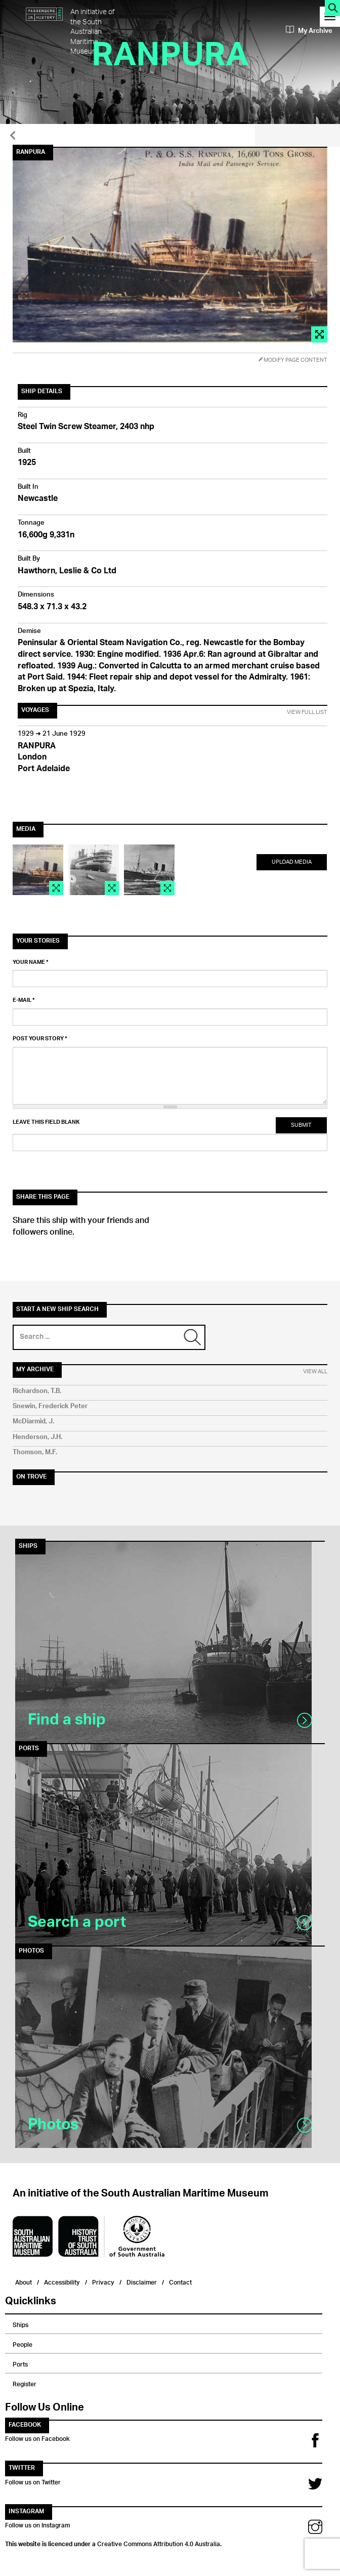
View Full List (307, 712)
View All (315, 1371)
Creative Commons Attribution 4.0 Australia (158, 2542)
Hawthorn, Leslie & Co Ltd (67, 571)
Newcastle (38, 499)
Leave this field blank (46, 1122)
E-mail (24, 1000)
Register (24, 2382)
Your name (31, 962)
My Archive (309, 30)
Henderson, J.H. (37, 1437)
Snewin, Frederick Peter (50, 1406)
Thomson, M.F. (35, 1452)
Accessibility (62, 2281)
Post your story (40, 1038)
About (23, 2281)
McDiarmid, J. (33, 1421)
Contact (180, 2281)
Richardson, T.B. (37, 1391)
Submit (301, 1125)
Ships (20, 2323)
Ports (20, 2363)
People (22, 2343)
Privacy (103, 2281)
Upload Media (292, 862)
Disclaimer (141, 2281)
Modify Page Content (292, 360)
